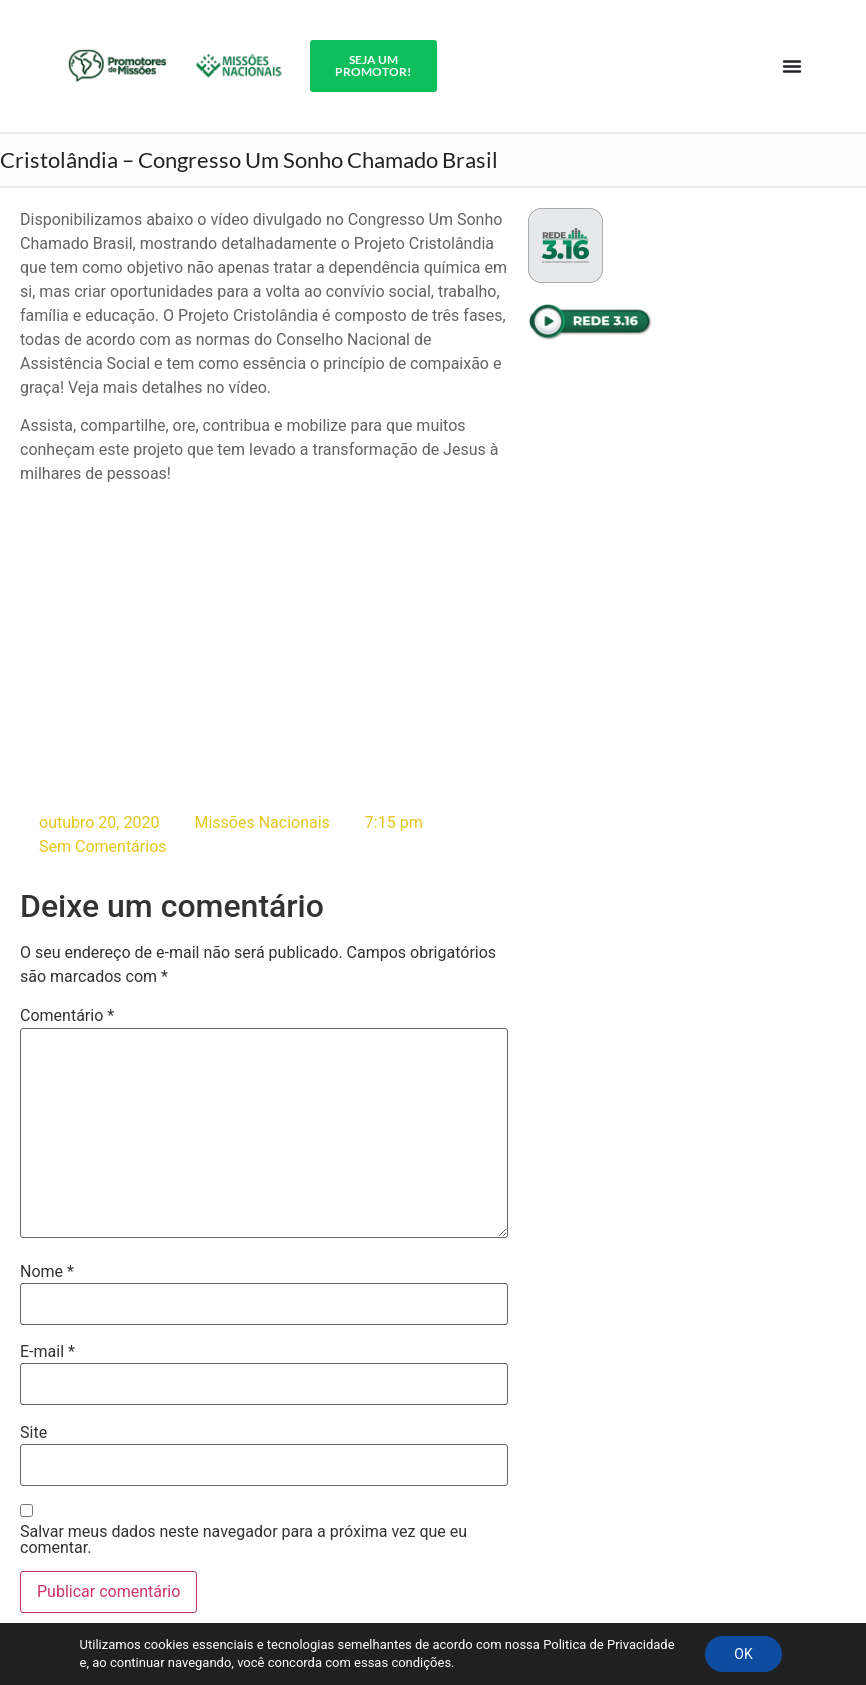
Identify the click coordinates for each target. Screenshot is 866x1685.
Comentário (67, 1017)
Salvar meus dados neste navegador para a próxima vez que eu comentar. (243, 1540)
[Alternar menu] (792, 66)
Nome (47, 1272)
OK (743, 1654)
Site (33, 1433)
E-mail (47, 1352)
